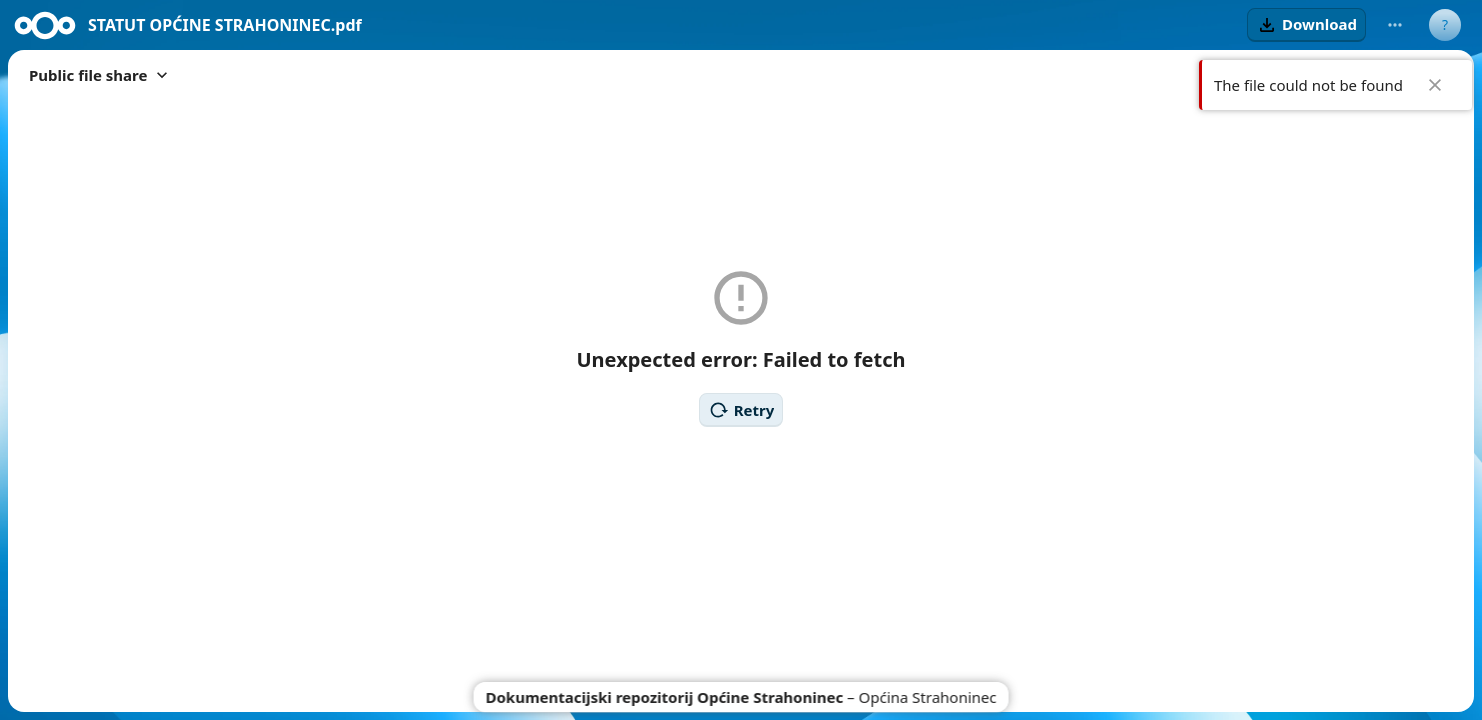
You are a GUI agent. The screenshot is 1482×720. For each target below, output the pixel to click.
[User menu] (1445, 25)
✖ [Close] (1435, 85)
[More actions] (1395, 25)
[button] (1306, 25)
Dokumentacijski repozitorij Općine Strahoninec (665, 697)
